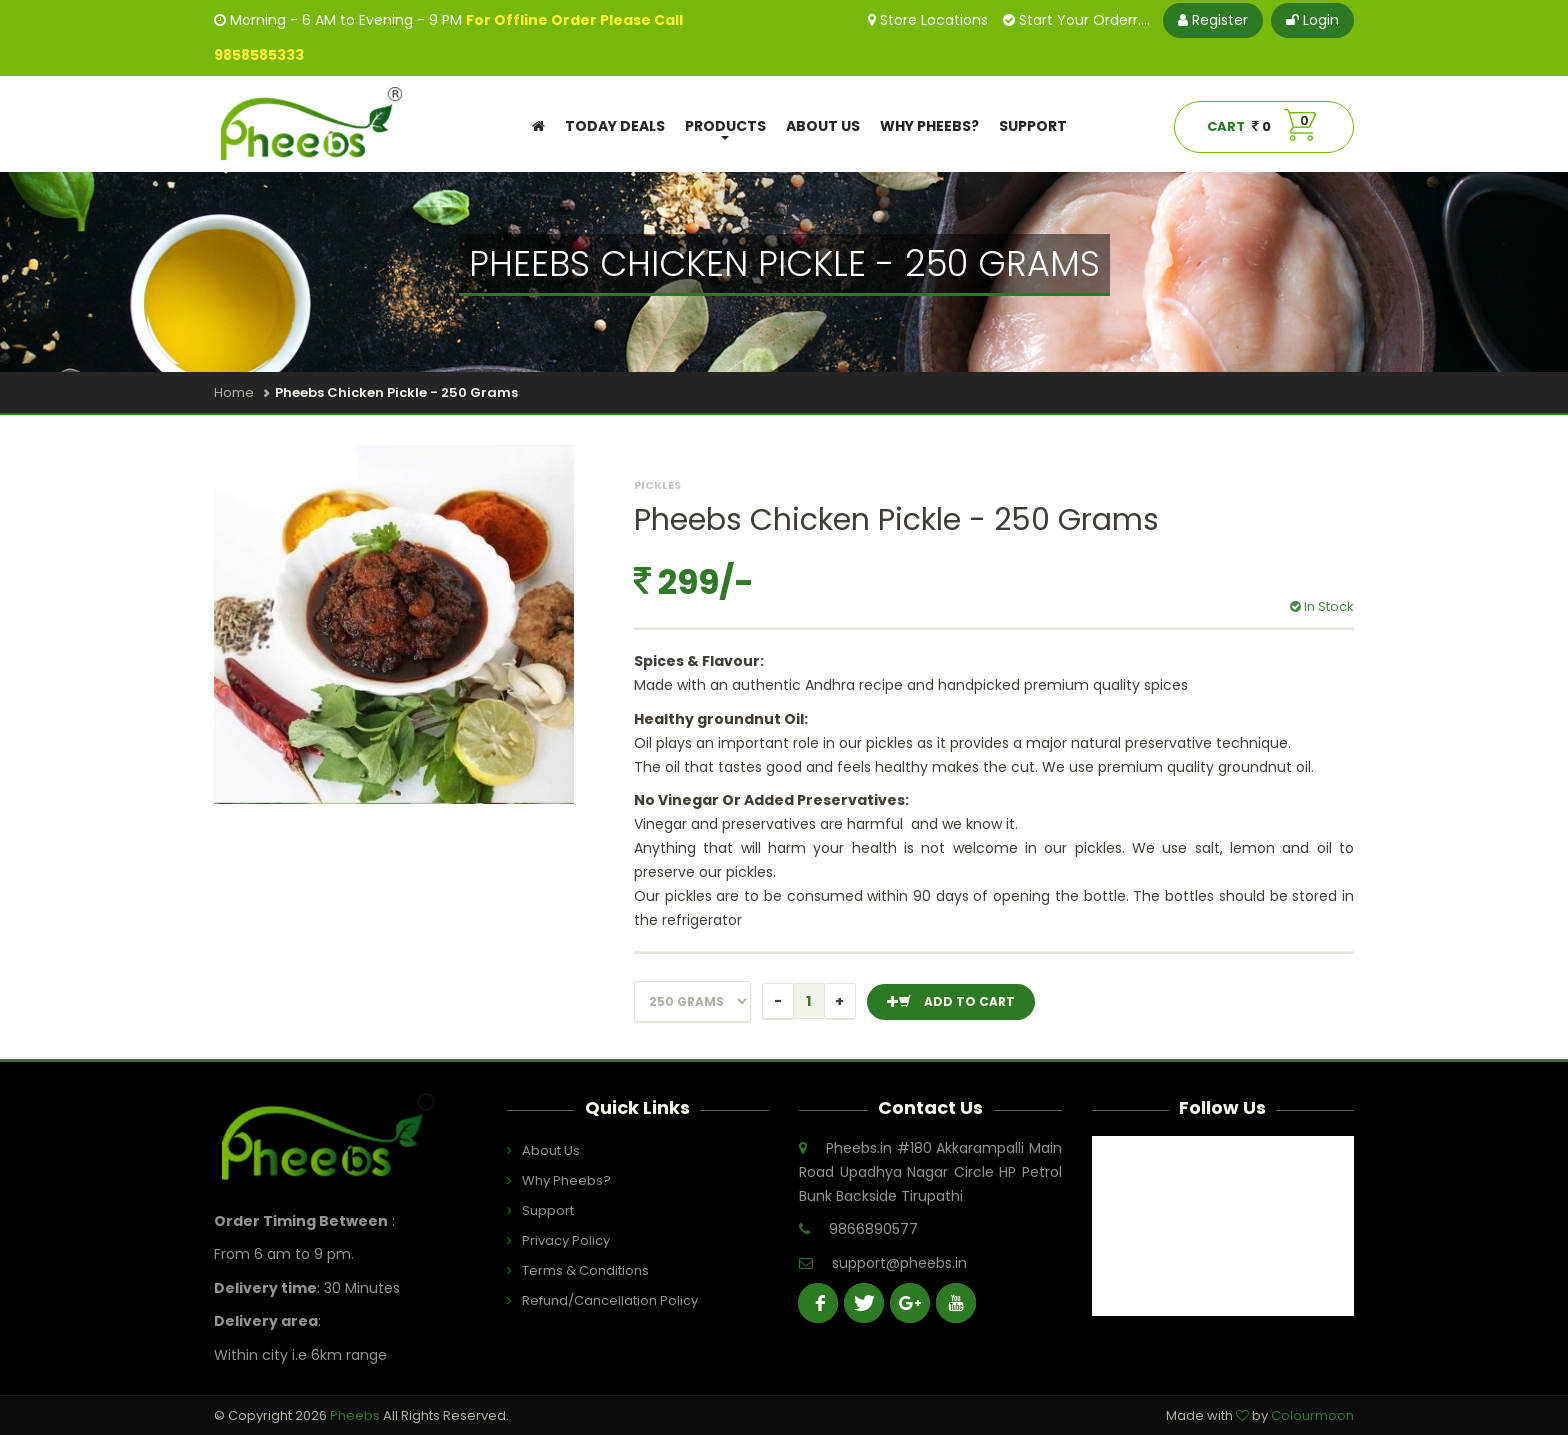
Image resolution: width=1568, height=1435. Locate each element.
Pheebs (356, 1415)
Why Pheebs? (929, 126)
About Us (823, 126)
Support (1033, 126)
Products (725, 128)
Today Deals (615, 126)
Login (1312, 20)
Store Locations (928, 20)
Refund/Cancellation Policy (572, 1300)
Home (234, 392)
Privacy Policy (566, 1240)
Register (1213, 20)
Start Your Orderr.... (1076, 20)
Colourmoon (1312, 1415)
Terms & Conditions (572, 1270)
